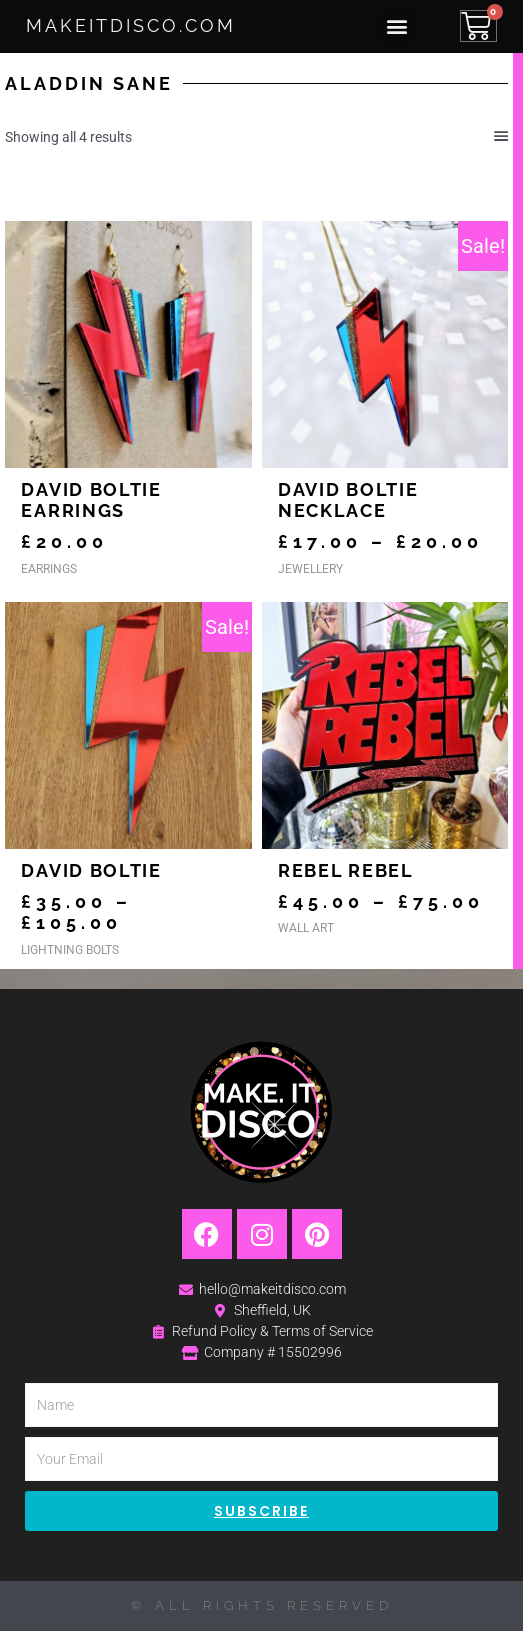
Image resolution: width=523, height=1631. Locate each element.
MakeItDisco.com (131, 25)
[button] (396, 26)
